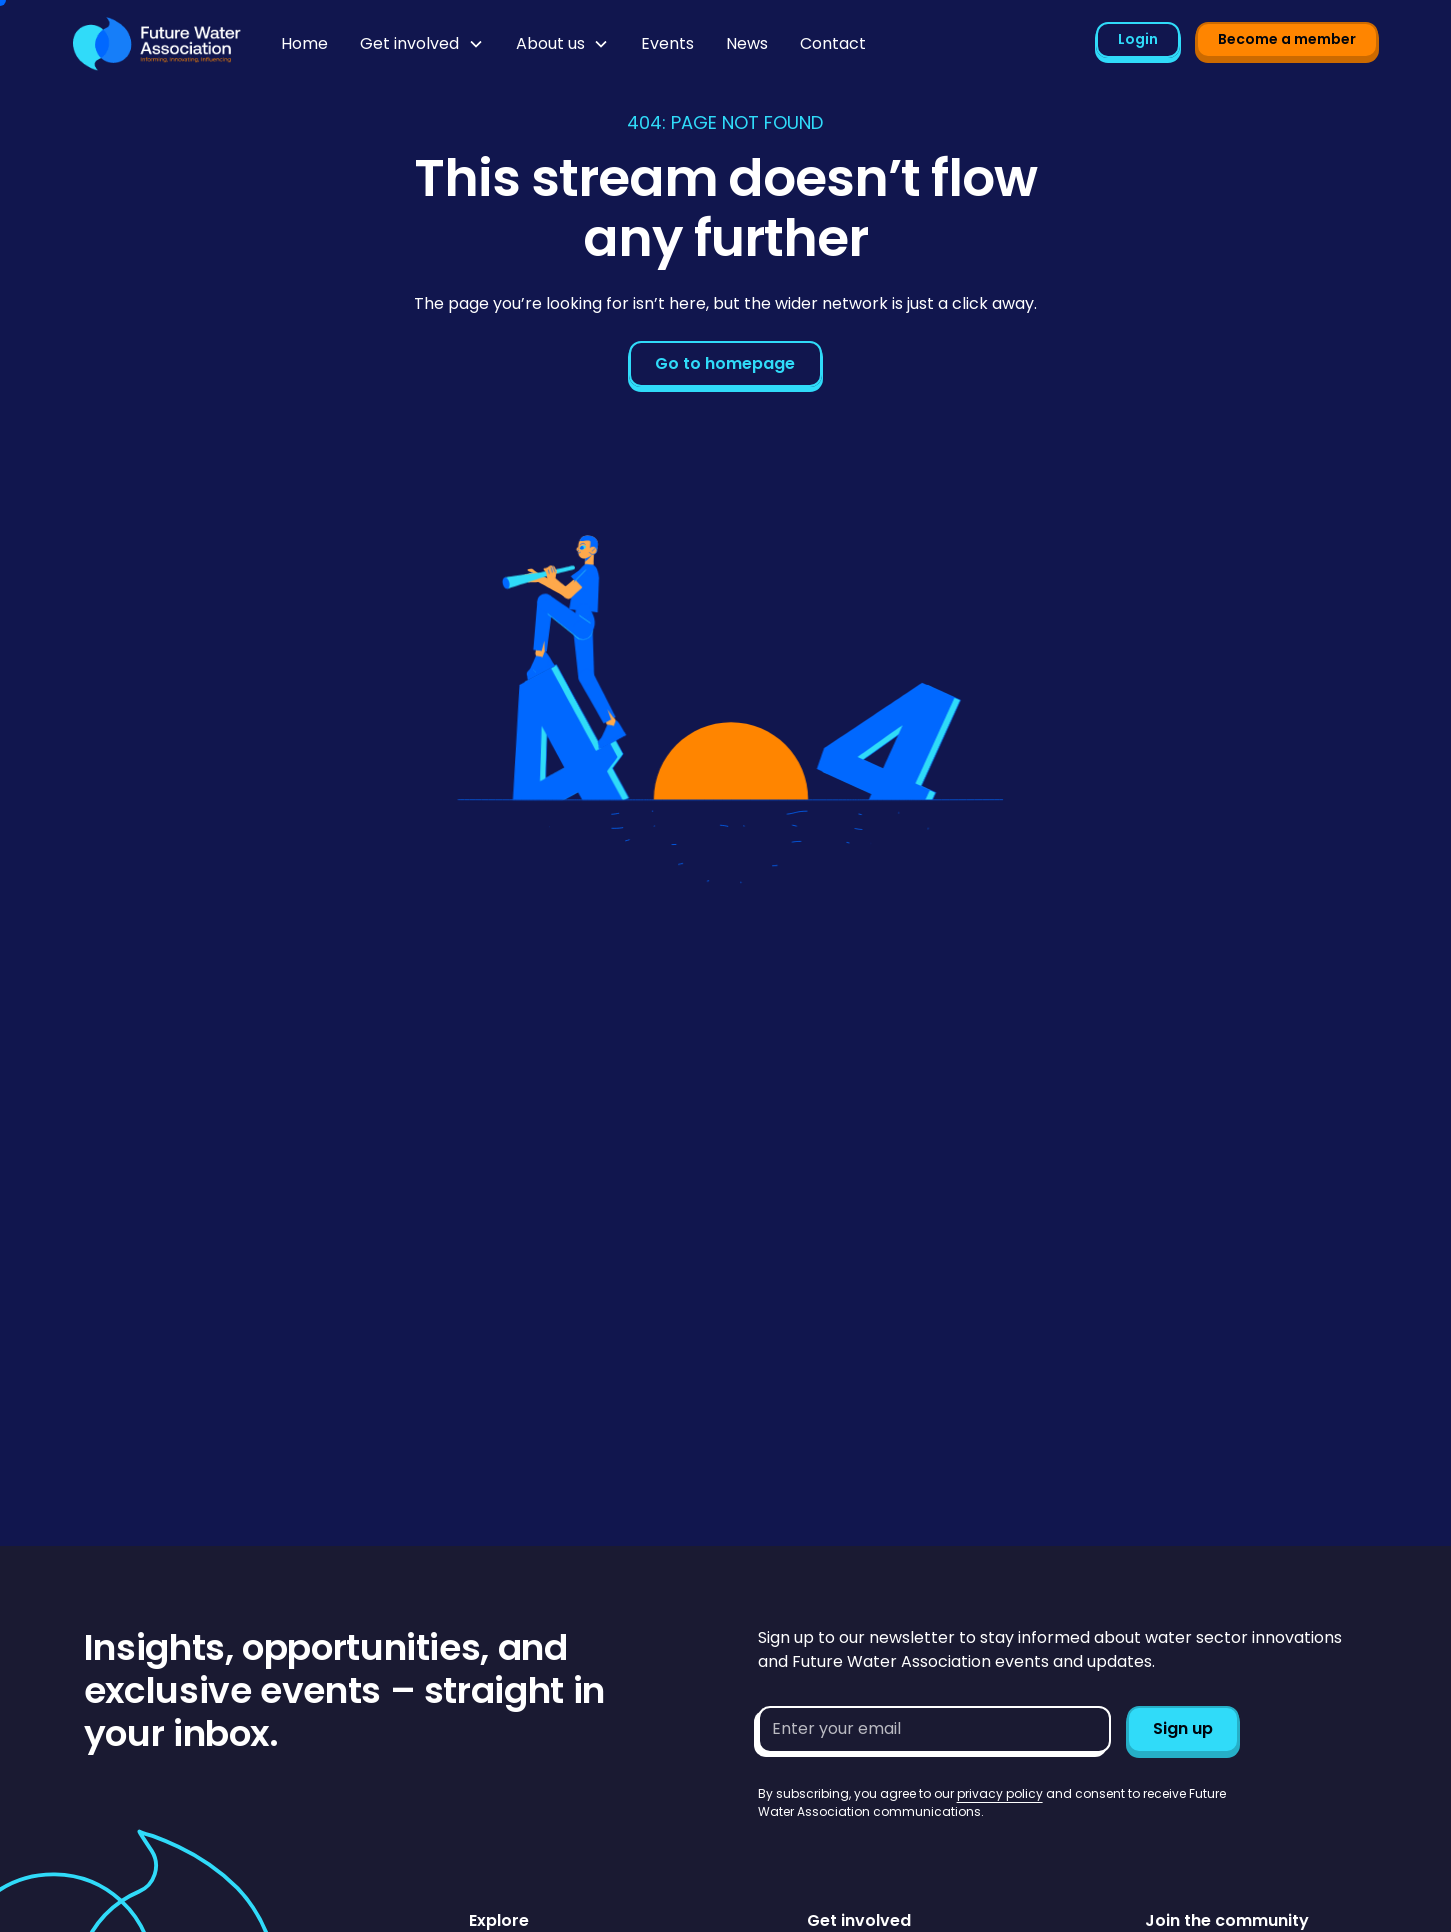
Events (667, 43)
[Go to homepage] (157, 44)
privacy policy (1000, 1793)
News (747, 43)
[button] (421, 44)
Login (1138, 39)
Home (304, 43)
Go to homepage (725, 363)
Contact (833, 43)
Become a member (1287, 39)
